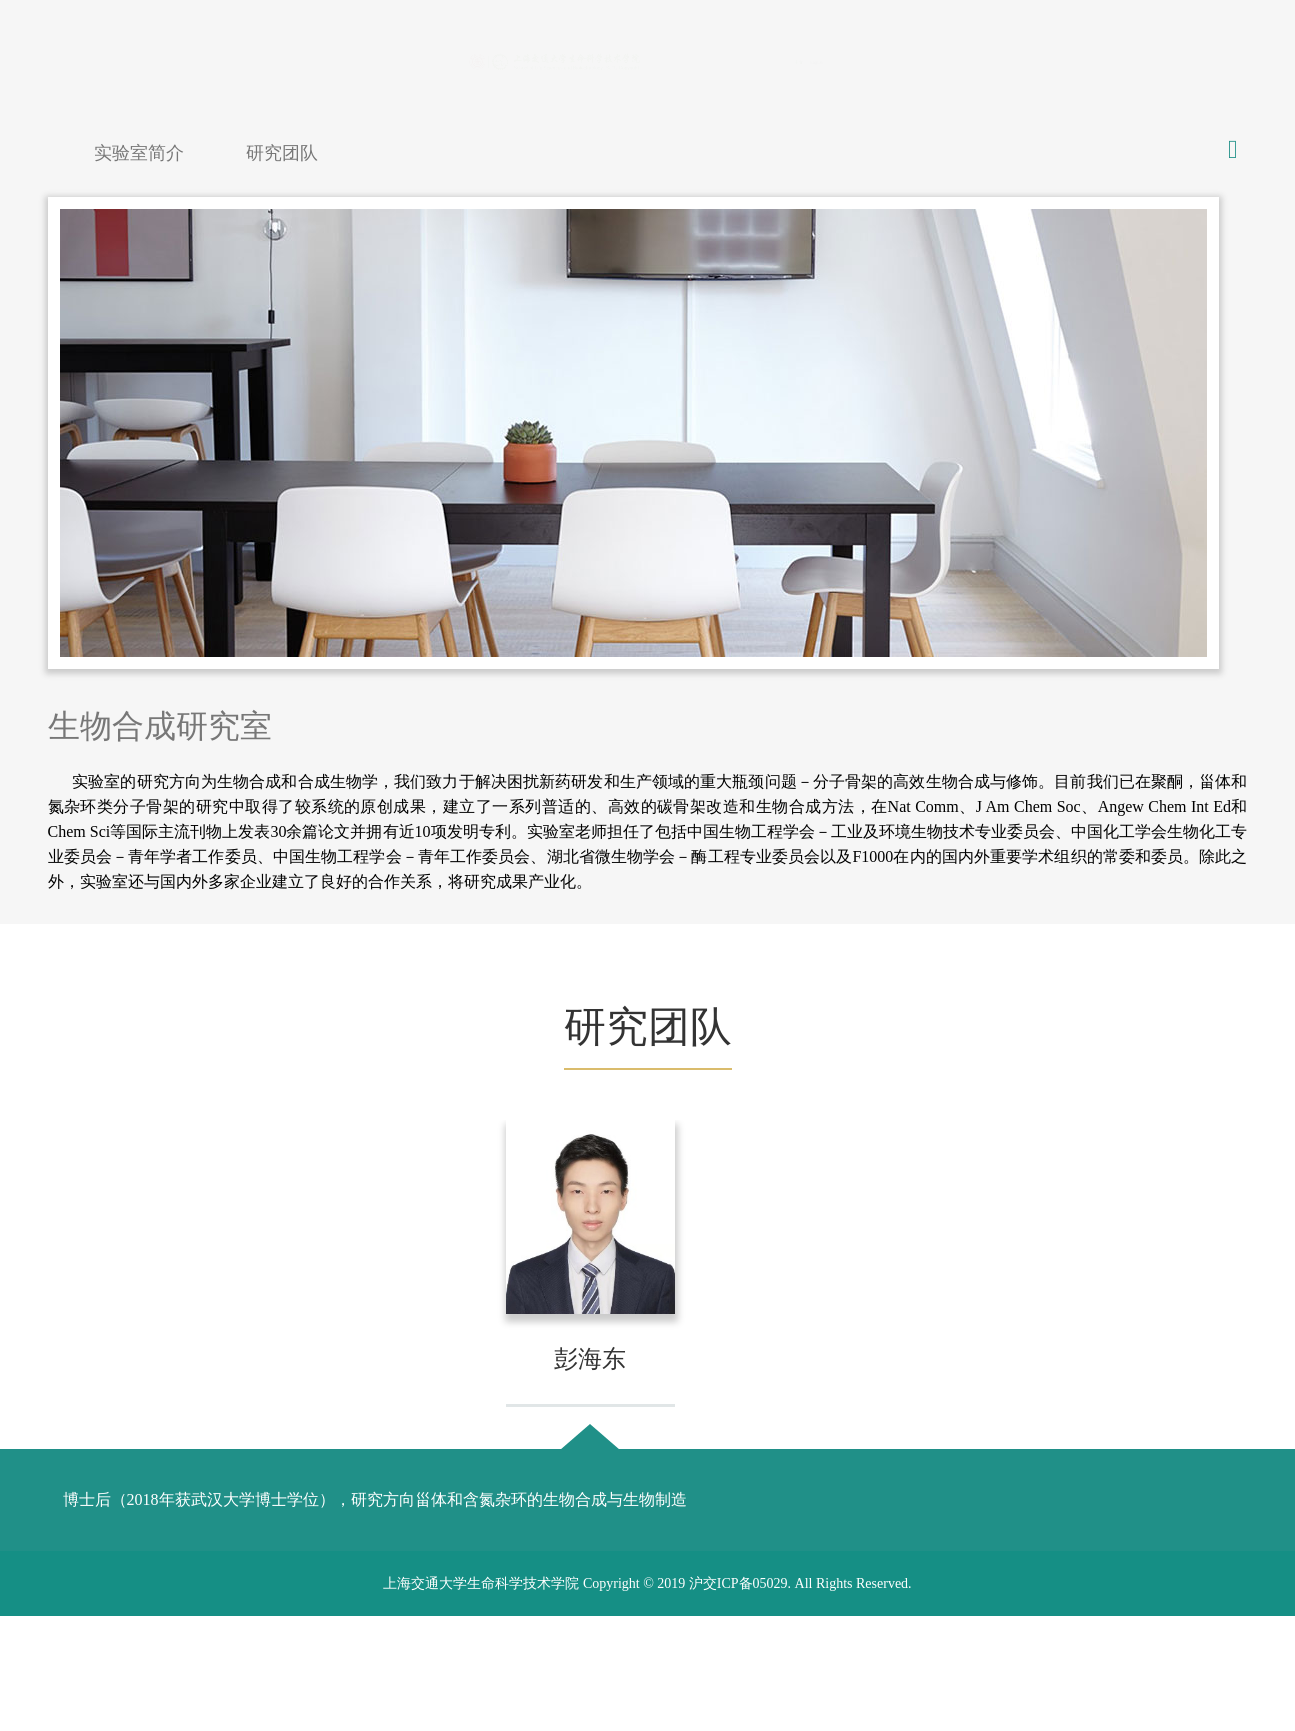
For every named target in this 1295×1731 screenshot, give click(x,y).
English (1196, 59)
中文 (1138, 59)
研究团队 (282, 153)
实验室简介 (139, 153)
